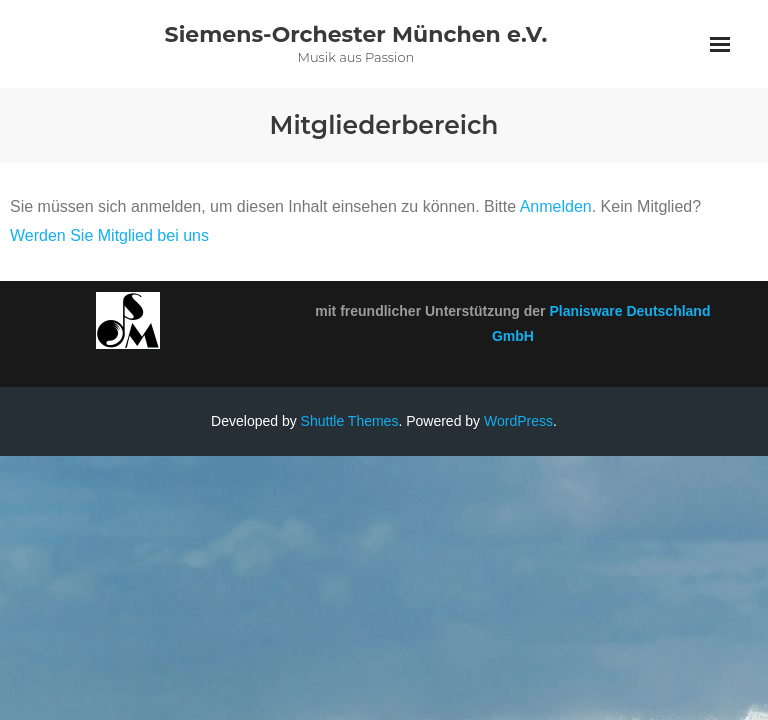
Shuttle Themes (350, 421)
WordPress (518, 421)
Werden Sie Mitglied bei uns (109, 235)
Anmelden (556, 206)
